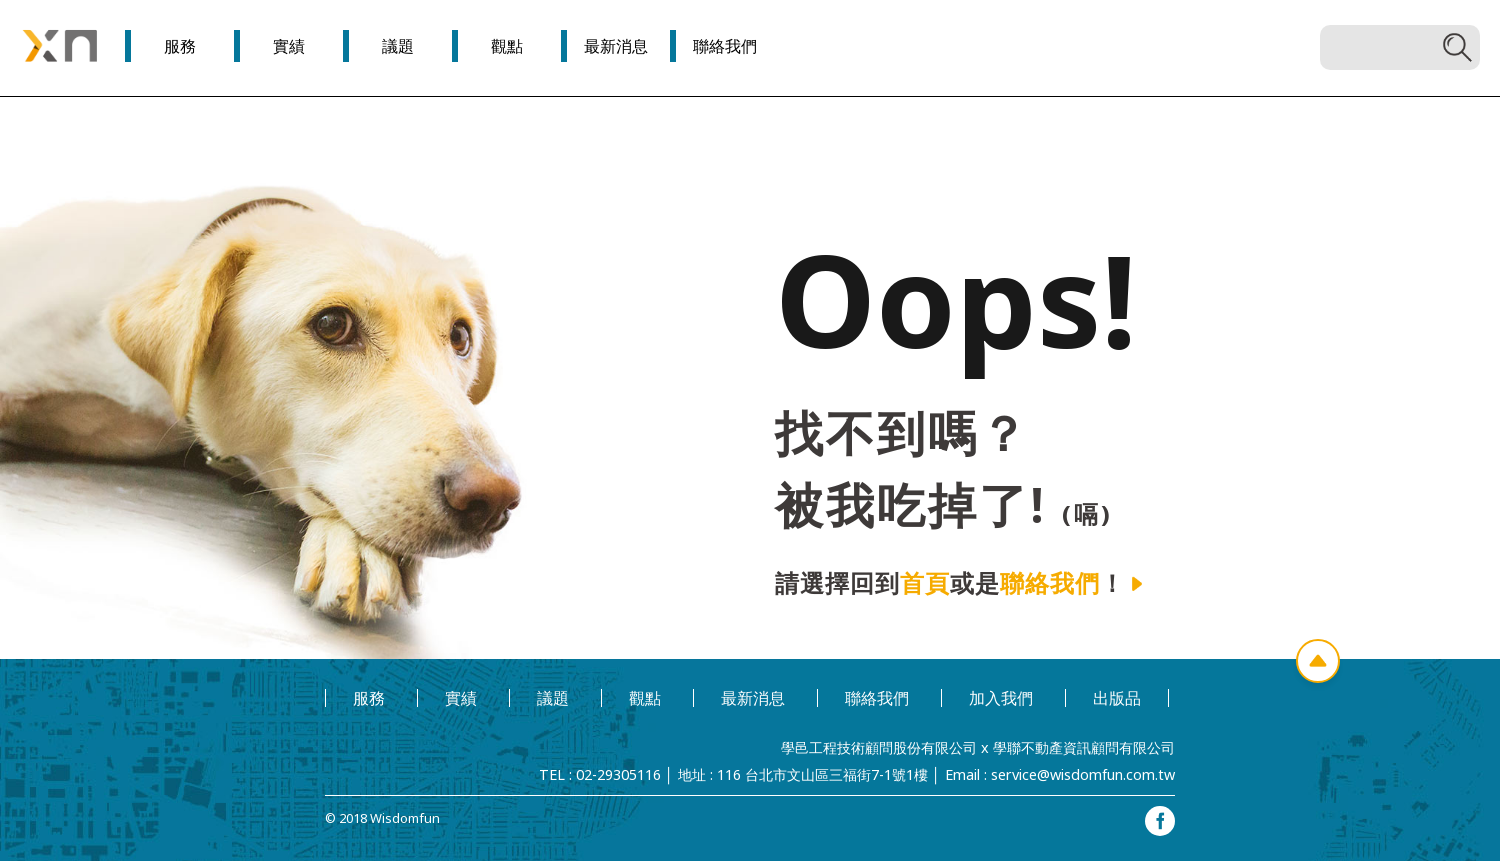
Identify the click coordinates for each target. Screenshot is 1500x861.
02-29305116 (618, 774)
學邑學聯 (60, 46)
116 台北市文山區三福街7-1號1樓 (822, 774)
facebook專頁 (1160, 821)
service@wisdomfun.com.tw (1083, 774)
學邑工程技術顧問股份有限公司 (879, 747)
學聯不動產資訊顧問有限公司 (1084, 747)
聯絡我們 (1050, 582)
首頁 (925, 582)
